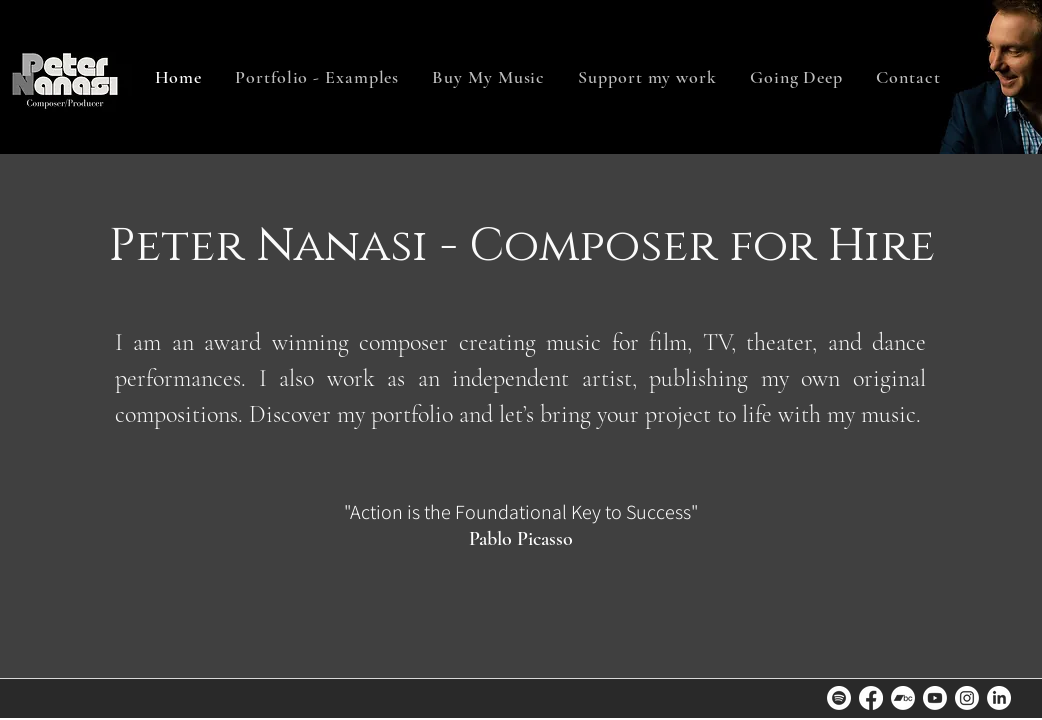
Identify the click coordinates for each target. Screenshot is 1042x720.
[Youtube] (935, 698)
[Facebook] (871, 698)
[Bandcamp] (903, 698)
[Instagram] (967, 698)
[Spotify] (839, 698)
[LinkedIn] (999, 698)
